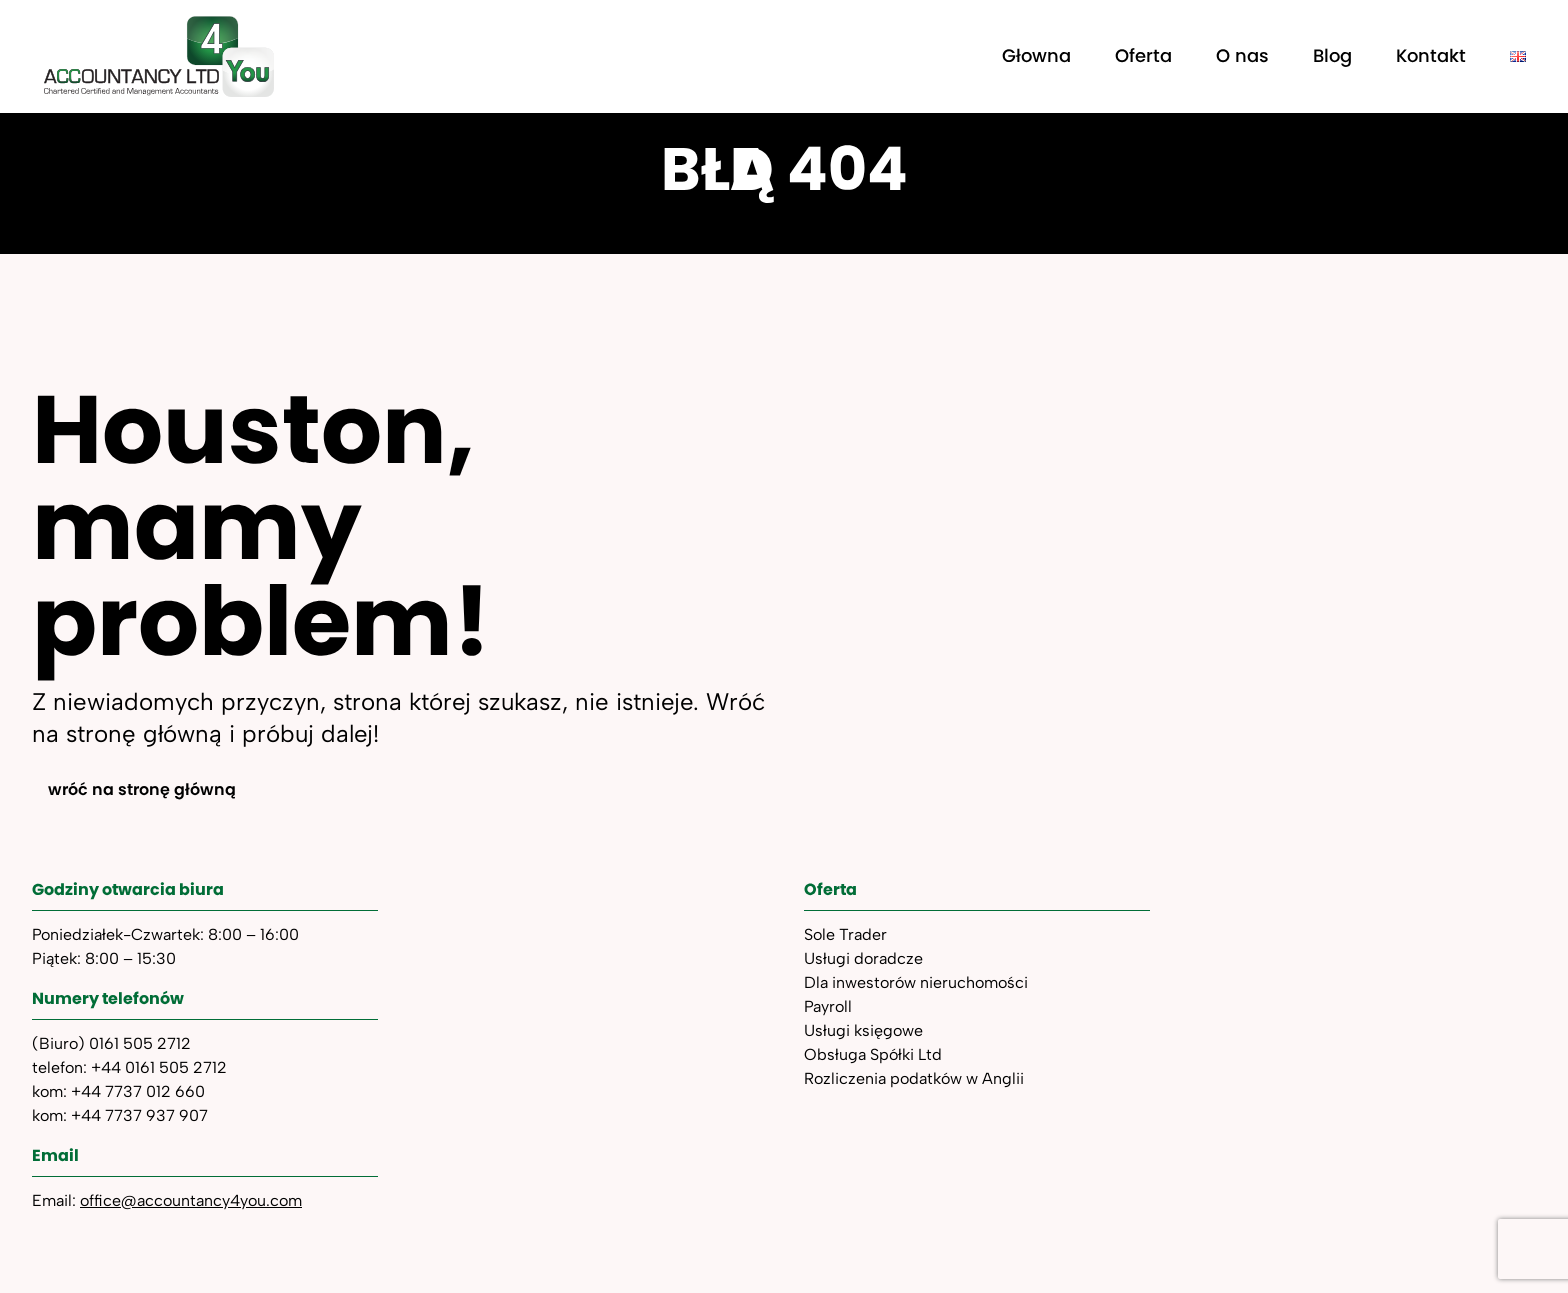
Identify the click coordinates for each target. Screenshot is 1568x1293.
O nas (1242, 55)
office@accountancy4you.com (191, 1200)
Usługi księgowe (863, 1030)
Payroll (828, 1006)
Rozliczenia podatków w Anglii (914, 1078)
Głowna (1036, 55)
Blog (1332, 55)
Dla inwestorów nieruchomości (916, 982)
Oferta (1143, 55)
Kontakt (1431, 55)
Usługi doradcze (863, 958)
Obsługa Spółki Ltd (873, 1054)
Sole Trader (845, 934)
